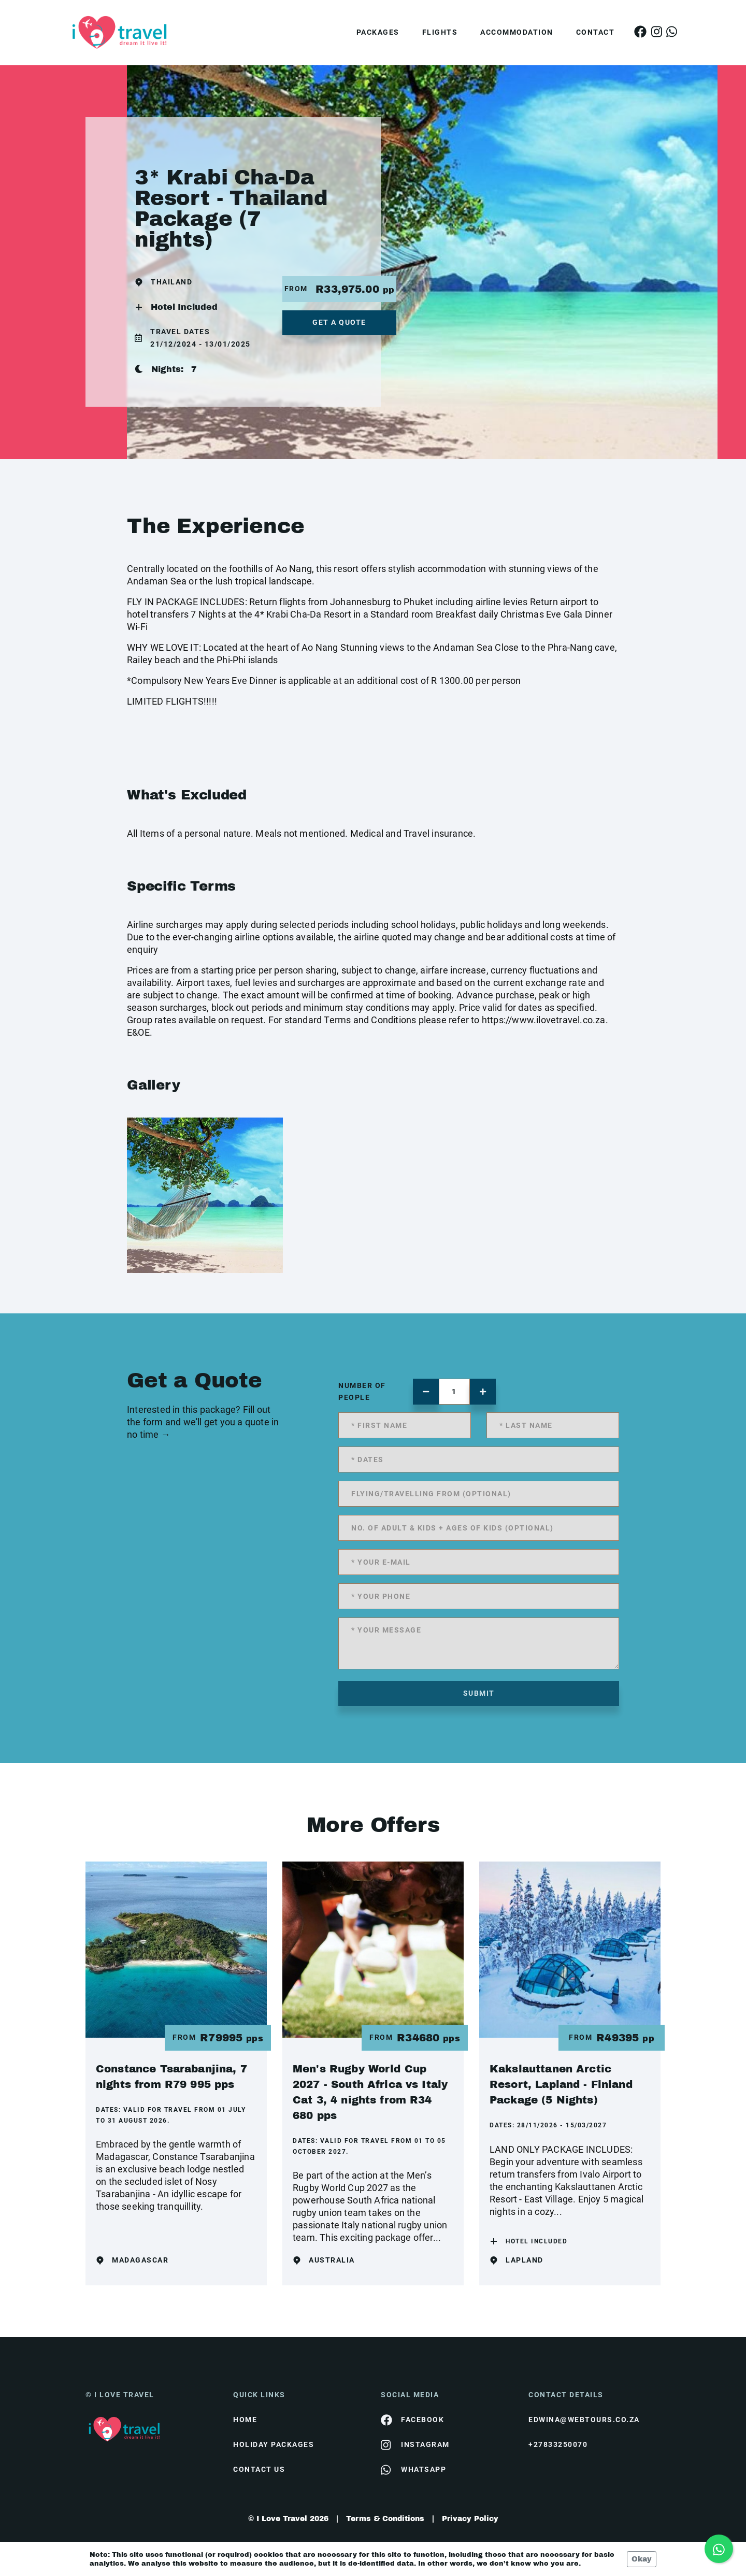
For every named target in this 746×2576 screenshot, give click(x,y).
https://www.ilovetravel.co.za (544, 1019)
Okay (642, 2559)
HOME (245, 2419)
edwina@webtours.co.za (584, 2419)
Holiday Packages (273, 2444)
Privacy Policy (470, 2519)
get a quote (339, 322)
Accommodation (516, 32)
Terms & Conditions (385, 2519)
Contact (595, 32)
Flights (440, 32)
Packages (377, 32)
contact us (259, 2469)
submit (479, 1693)
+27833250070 (557, 2444)
